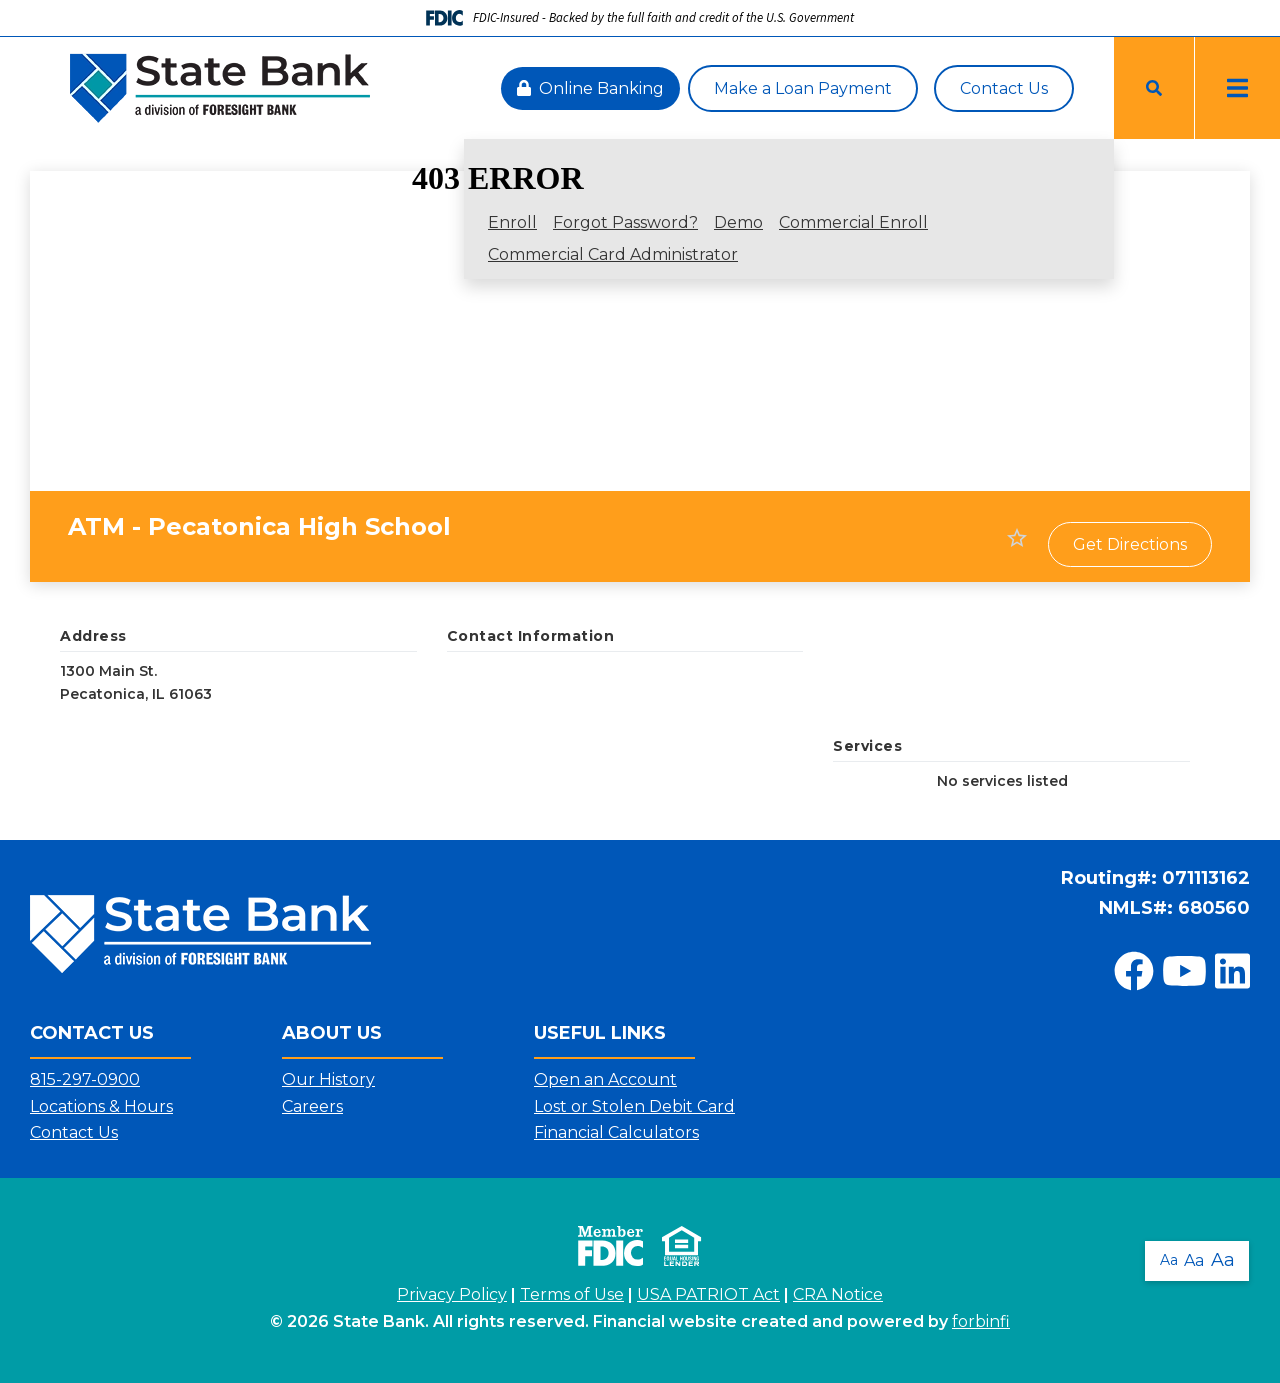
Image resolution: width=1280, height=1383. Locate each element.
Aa (1168, 1258)
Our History (328, 1079)
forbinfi (981, 1321)
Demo (738, 223)
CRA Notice (838, 1294)
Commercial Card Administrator (613, 255)
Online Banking (590, 88)
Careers (312, 1106)
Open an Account (605, 1079)
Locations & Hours (101, 1106)
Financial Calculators (616, 1132)
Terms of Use (572, 1294)
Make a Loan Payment (803, 88)
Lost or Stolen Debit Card (634, 1106)
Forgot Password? (625, 223)
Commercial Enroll (853, 223)
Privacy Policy (452, 1294)
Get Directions (1130, 544)
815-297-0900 (85, 1079)
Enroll (512, 223)
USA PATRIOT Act (708, 1294)
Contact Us (1004, 88)
